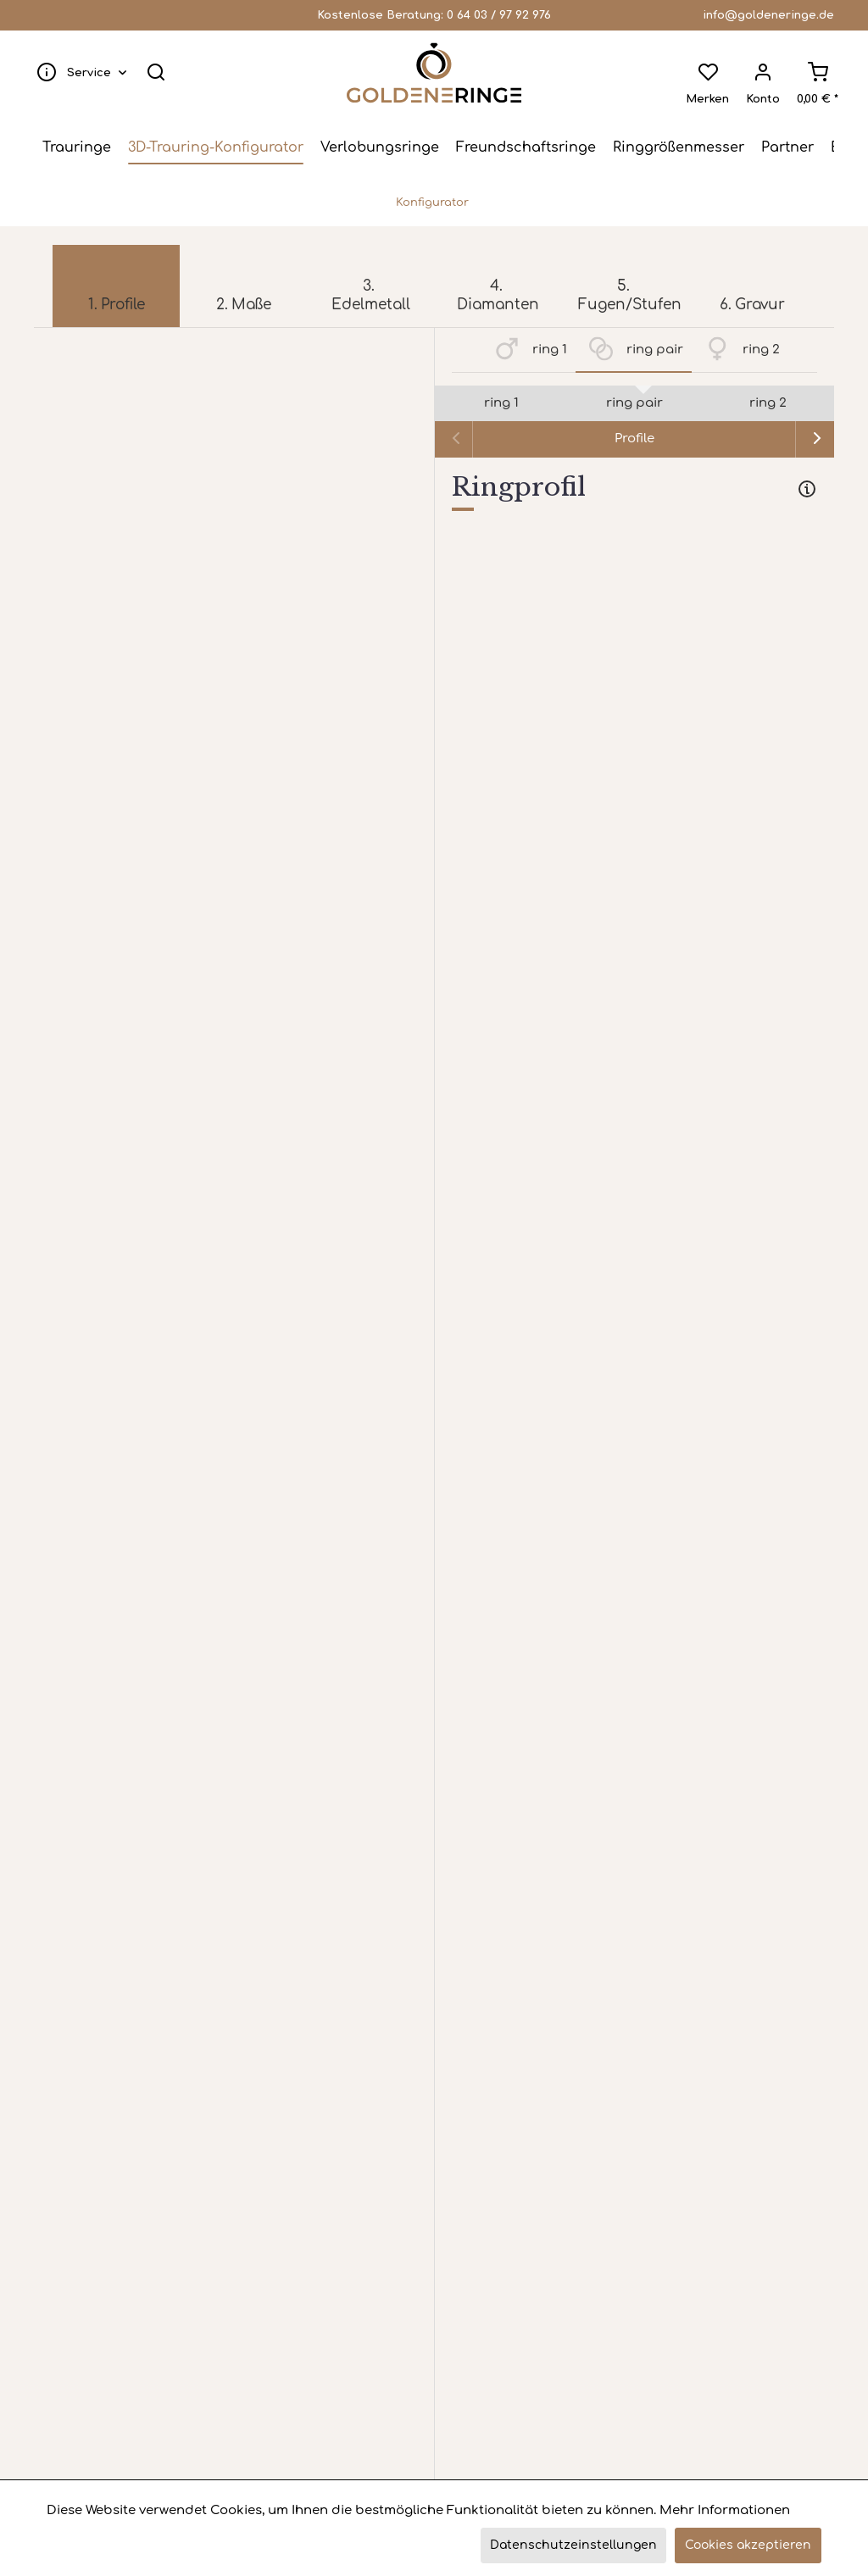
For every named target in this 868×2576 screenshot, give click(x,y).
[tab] (634, 493)
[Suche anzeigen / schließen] (164, 73)
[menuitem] (86, 73)
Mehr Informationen (724, 2510)
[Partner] (787, 149)
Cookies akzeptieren (748, 2545)
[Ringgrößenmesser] (678, 149)
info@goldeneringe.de (768, 15)
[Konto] (754, 73)
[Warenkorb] (809, 73)
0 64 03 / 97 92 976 (499, 15)
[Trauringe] (77, 149)
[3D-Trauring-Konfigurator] (216, 149)
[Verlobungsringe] (380, 149)
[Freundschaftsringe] (526, 149)
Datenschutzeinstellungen (573, 2545)
